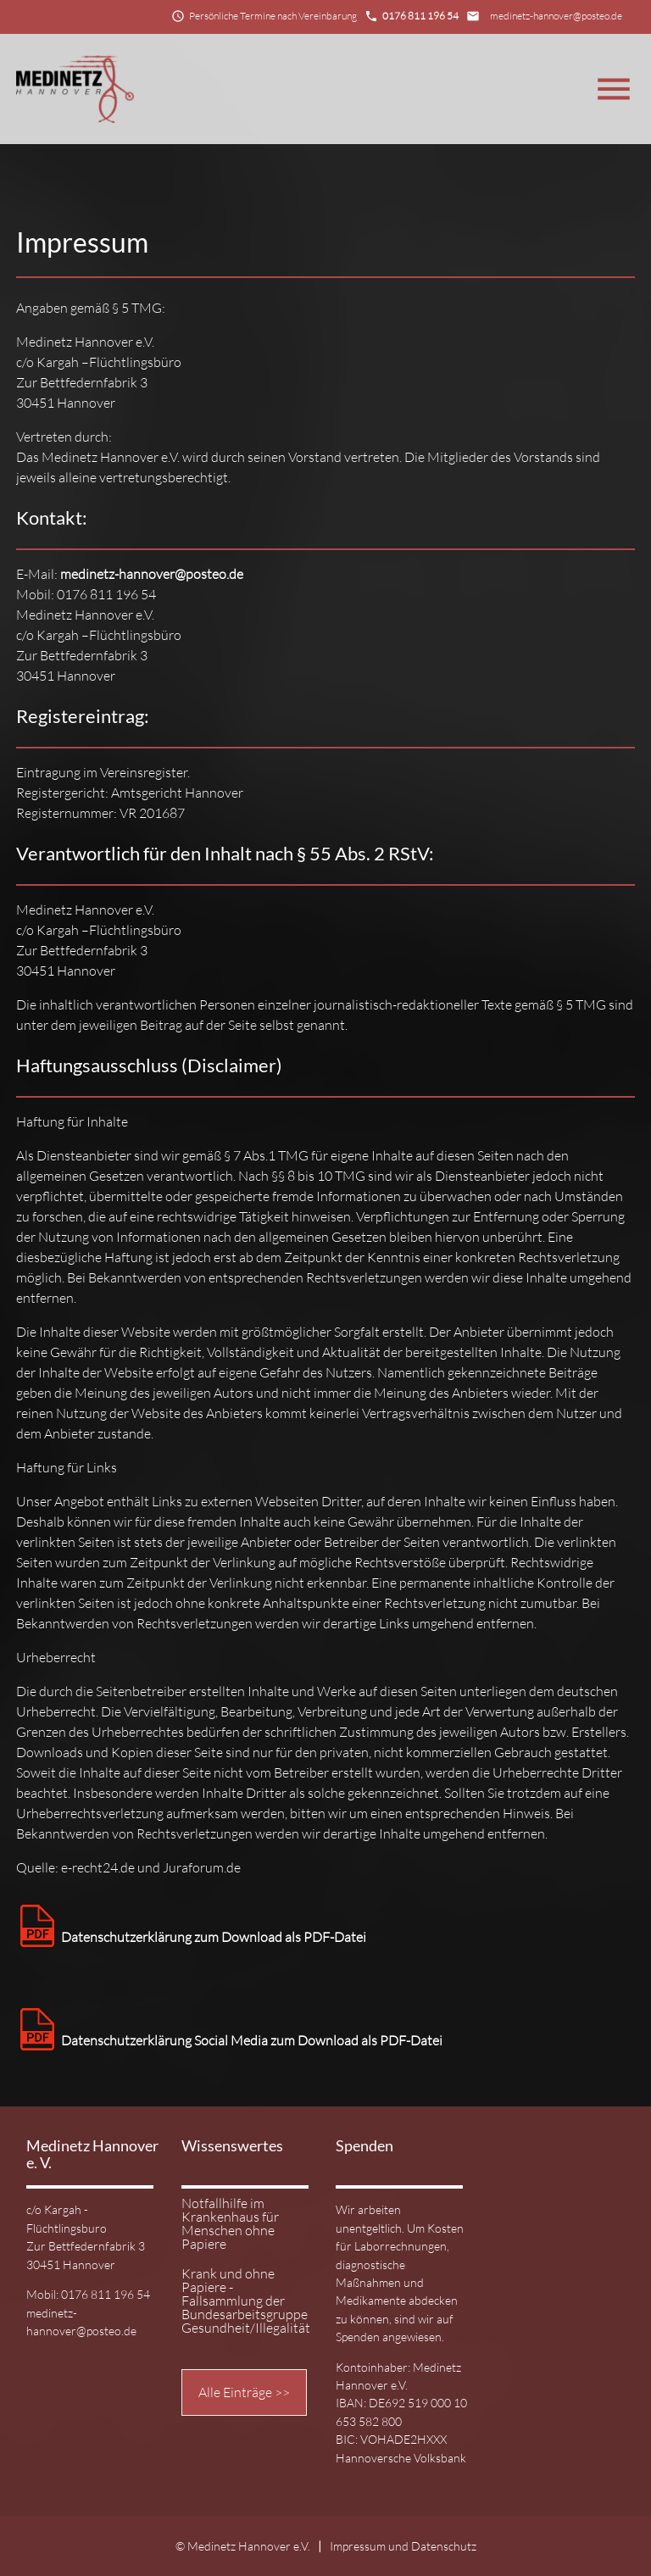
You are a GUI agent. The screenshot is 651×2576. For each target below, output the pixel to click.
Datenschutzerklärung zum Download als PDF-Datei (191, 1936)
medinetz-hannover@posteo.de (556, 15)
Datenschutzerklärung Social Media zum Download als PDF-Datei (229, 2040)
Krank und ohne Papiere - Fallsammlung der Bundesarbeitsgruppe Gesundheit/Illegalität (242, 2300)
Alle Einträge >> (244, 2392)
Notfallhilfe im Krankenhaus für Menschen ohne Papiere (230, 2224)
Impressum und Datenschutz (403, 2546)
